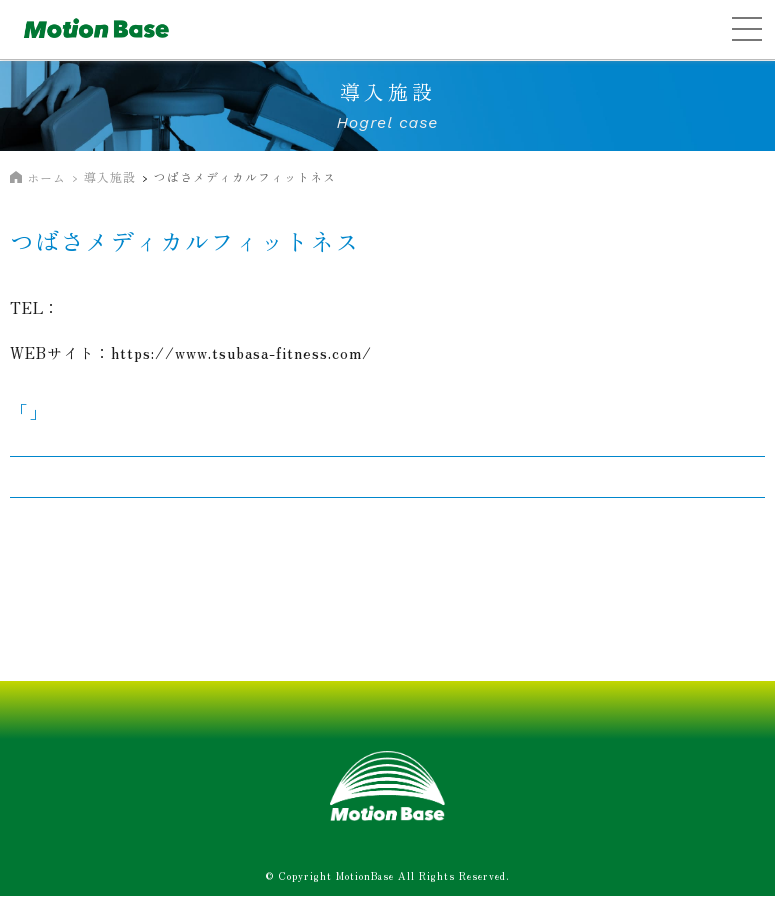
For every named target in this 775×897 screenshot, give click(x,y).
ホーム (46, 177)
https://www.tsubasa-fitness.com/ (241, 352)
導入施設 (110, 176)
